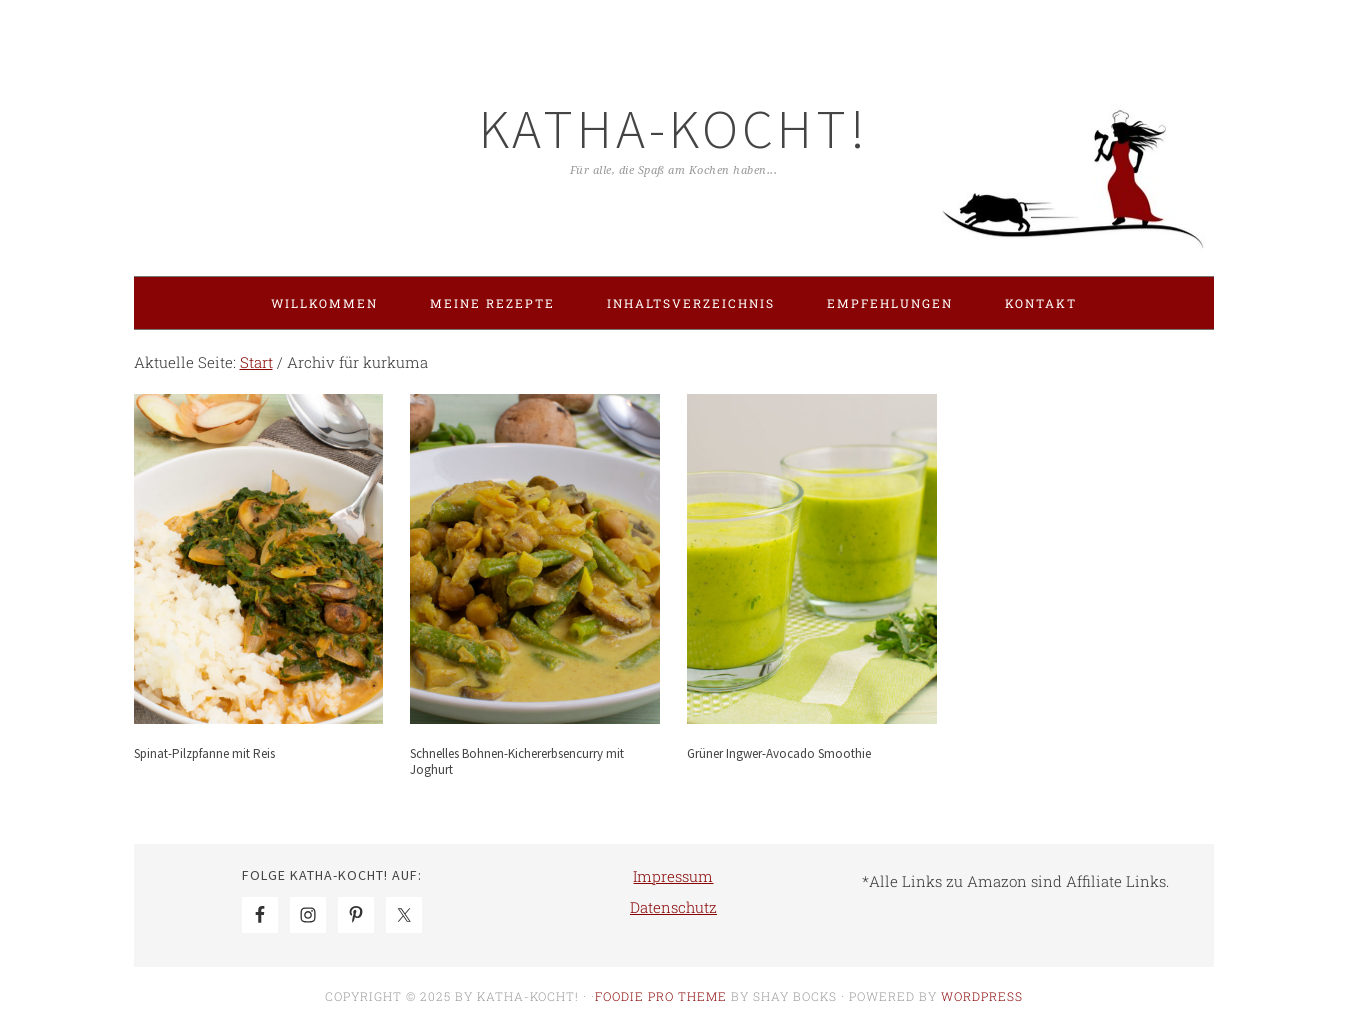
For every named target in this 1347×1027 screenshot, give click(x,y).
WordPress (982, 996)
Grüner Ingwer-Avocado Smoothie (779, 753)
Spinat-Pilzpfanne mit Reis (204, 753)
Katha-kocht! (674, 128)
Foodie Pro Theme (661, 996)
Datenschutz (673, 907)
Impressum (673, 876)
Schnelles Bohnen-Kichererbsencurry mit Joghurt (517, 761)
